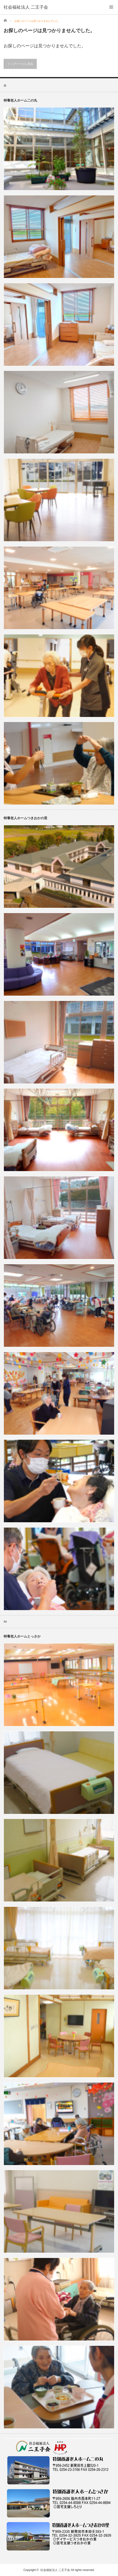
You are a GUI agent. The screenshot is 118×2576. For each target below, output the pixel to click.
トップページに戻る (20, 64)
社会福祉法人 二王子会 (55, 2570)
